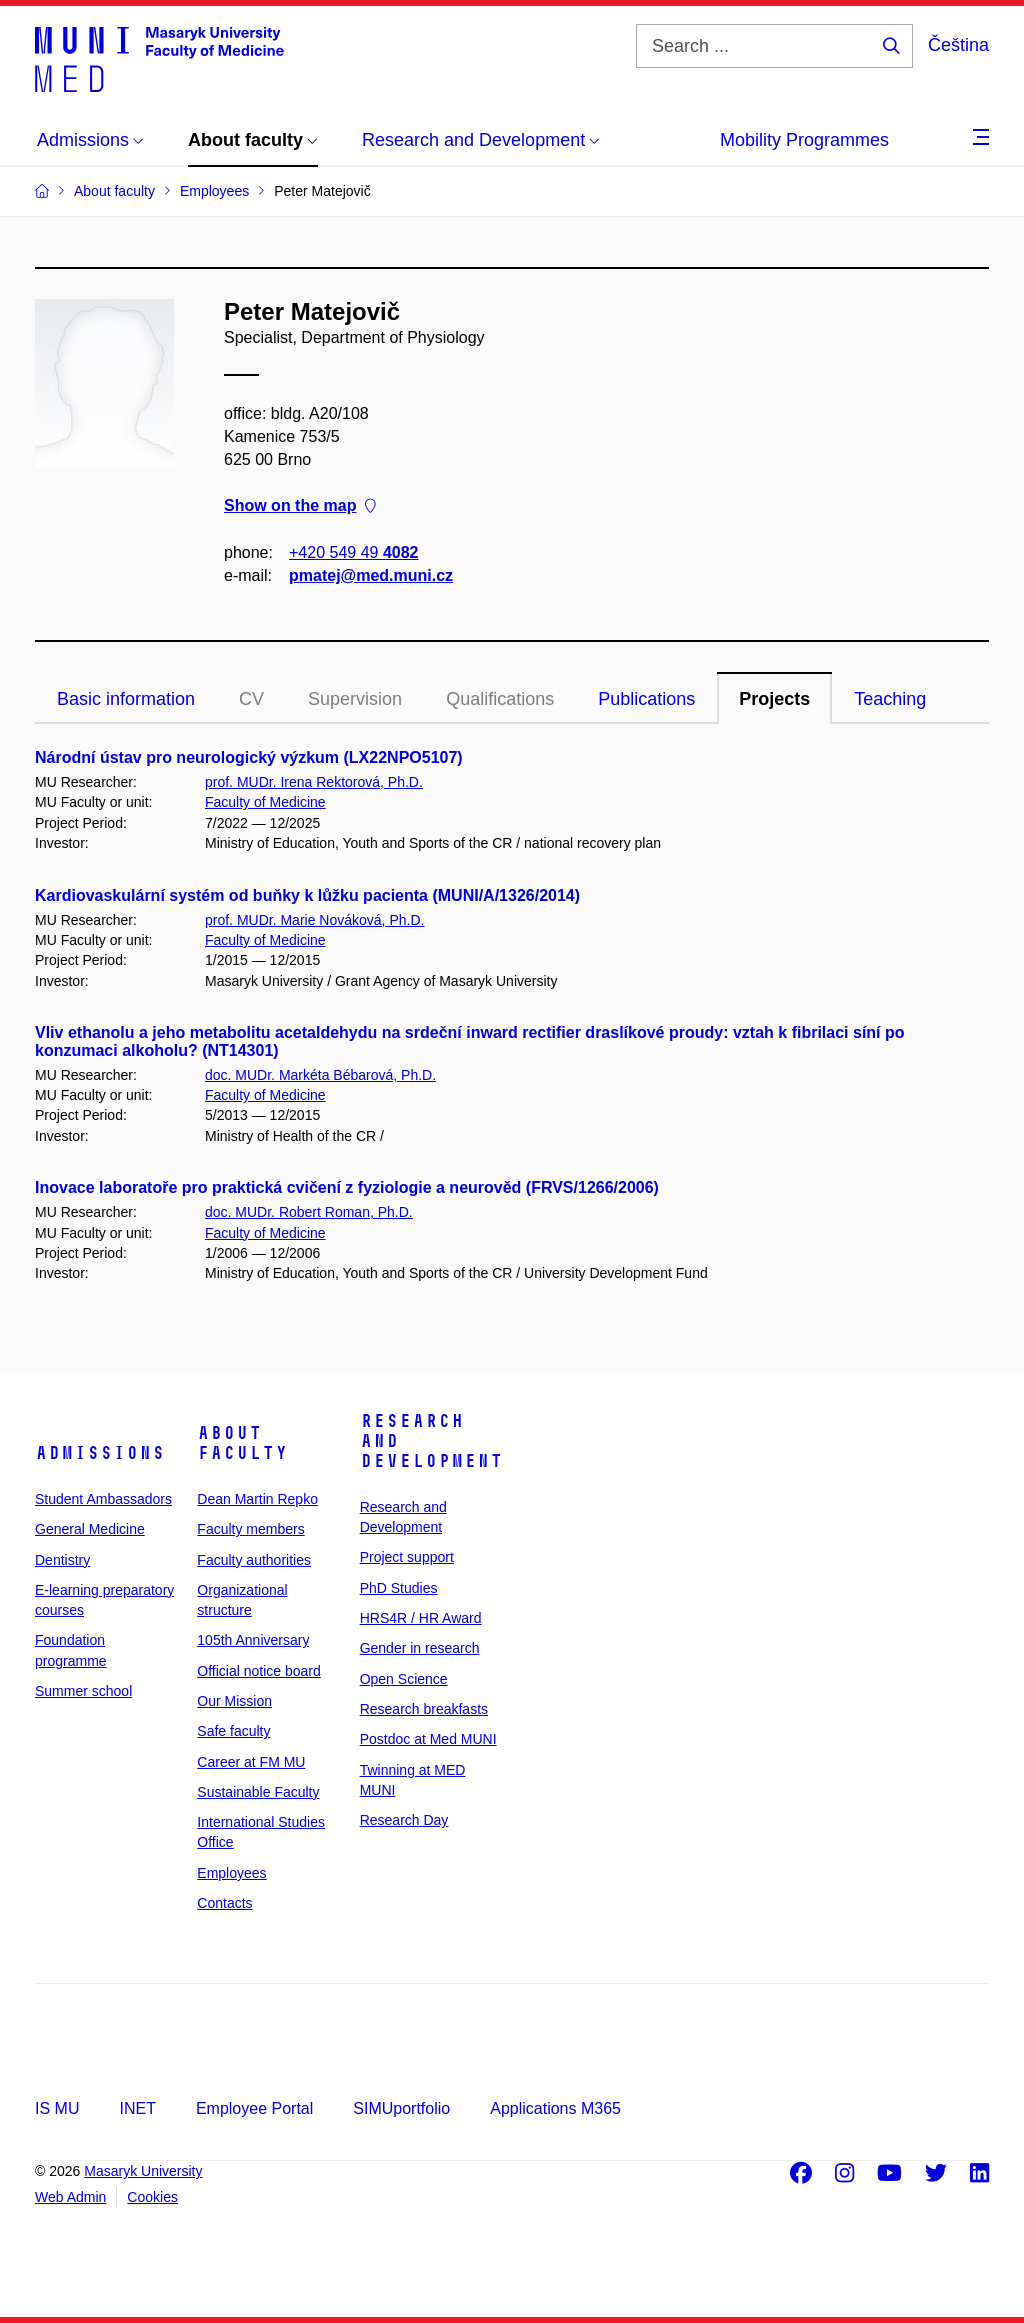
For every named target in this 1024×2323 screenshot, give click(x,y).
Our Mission (234, 1701)
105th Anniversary (253, 1640)
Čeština (958, 45)
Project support (407, 1557)
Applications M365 (555, 2108)
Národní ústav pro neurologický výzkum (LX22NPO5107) (249, 757)
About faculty (242, 1443)
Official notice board (258, 1671)
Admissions (100, 1453)
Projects (774, 699)
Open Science (404, 1679)
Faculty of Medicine (265, 802)
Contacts (224, 1903)
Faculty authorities (254, 1560)
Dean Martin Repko (257, 1499)
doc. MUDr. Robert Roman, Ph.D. (309, 1212)
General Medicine (90, 1529)
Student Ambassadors (103, 1499)
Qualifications (500, 699)
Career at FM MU (251, 1762)
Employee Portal (254, 2108)
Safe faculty (233, 1731)
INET (137, 2108)
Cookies (152, 2197)
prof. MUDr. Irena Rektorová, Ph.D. (314, 782)
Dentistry (62, 1560)
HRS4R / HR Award (421, 1618)
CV (251, 699)
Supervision (355, 699)
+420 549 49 (353, 552)
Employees (231, 1873)
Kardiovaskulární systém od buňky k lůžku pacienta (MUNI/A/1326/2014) (307, 895)
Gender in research (420, 1648)
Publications (646, 699)
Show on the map (300, 506)
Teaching (890, 699)
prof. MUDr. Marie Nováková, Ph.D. (314, 920)
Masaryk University (143, 2171)
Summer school (83, 1691)
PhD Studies (399, 1588)
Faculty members (250, 1529)
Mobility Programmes (804, 140)
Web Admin (70, 2197)
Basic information (126, 699)
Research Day (404, 1820)
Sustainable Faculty (258, 1792)
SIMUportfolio (401, 2108)
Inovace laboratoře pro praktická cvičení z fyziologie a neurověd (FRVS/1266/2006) (347, 1187)
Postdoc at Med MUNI (428, 1739)
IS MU (57, 2108)
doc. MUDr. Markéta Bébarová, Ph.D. (320, 1075)
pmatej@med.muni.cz (371, 575)
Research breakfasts (424, 1709)
